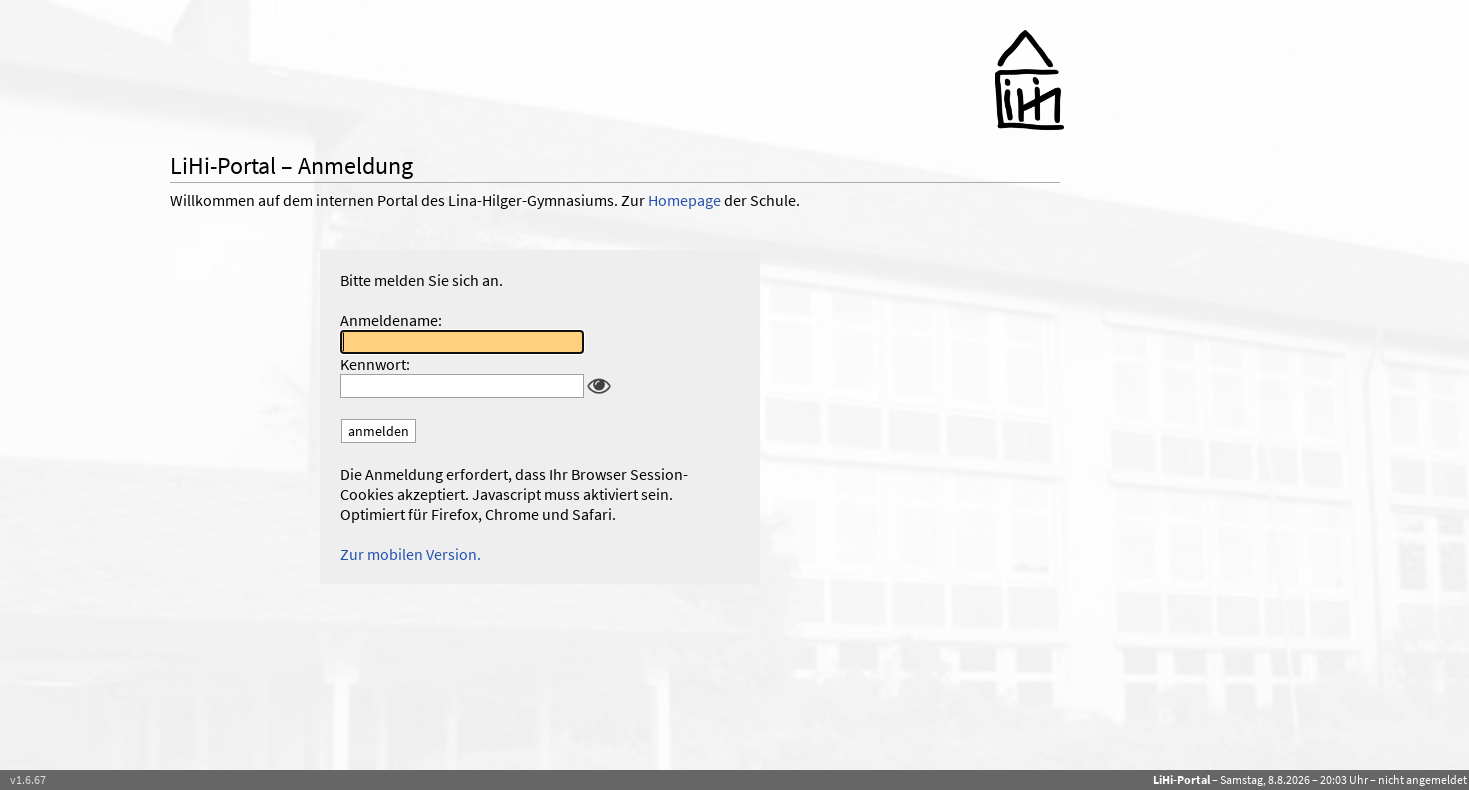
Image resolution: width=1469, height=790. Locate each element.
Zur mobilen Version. (410, 554)
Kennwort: (375, 364)
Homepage (684, 200)
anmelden (378, 431)
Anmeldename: (391, 320)
